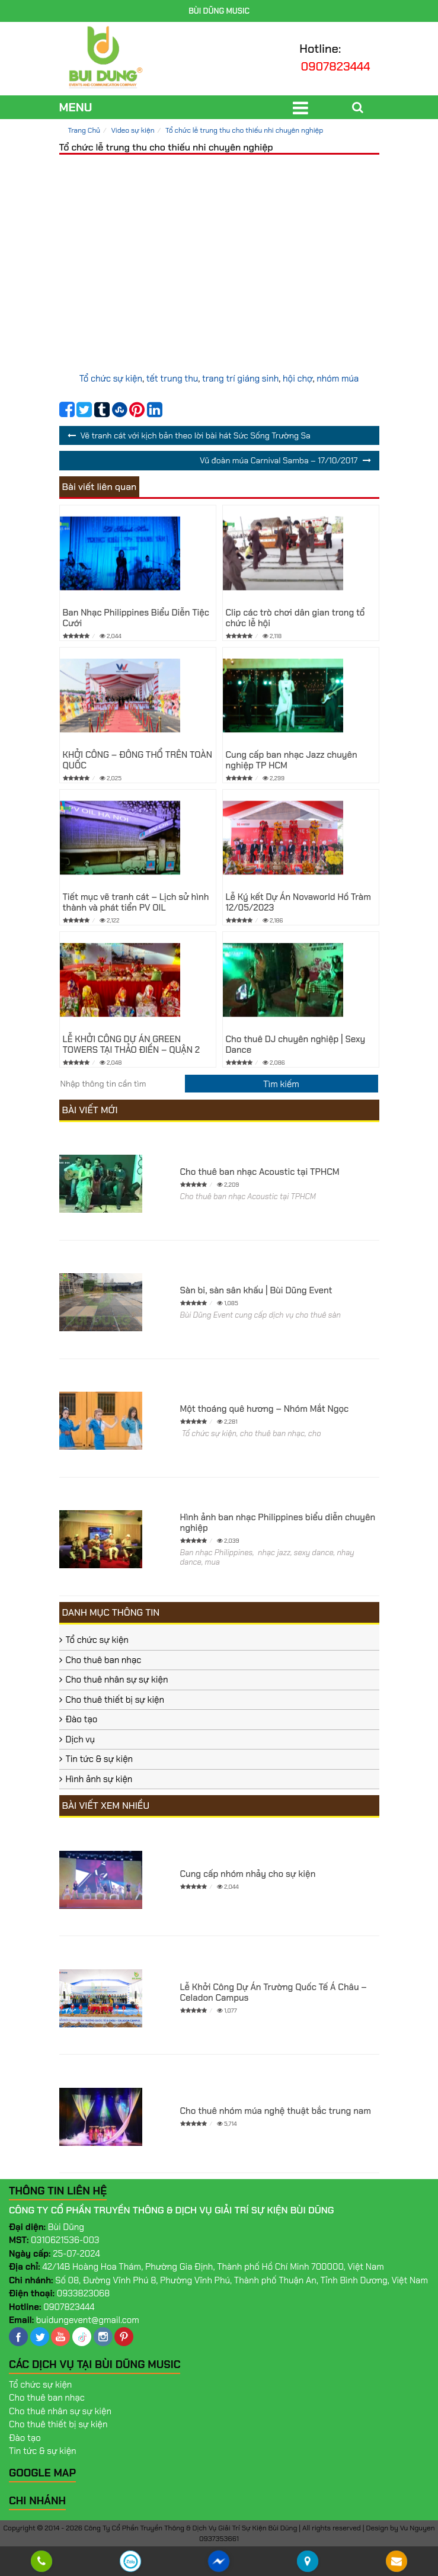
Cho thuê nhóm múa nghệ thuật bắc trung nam (275, 2111)
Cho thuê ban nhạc (104, 1660)
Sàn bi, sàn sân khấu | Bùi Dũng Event (256, 1290)
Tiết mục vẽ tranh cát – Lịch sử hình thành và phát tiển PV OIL (136, 902)
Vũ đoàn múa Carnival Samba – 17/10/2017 (278, 460)
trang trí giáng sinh (240, 379)
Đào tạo (82, 1719)
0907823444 (335, 66)
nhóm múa (337, 379)
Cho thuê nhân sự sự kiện (117, 1680)
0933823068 (83, 2293)
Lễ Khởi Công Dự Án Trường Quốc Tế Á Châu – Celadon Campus (273, 1992)
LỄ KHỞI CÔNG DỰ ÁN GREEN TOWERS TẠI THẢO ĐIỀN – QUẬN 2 (131, 1044)
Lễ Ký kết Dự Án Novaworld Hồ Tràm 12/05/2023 (298, 902)
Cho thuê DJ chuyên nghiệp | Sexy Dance (296, 1044)
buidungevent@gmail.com (87, 2320)
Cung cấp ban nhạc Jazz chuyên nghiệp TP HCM (291, 760)
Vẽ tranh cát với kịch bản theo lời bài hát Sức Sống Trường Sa (196, 435)
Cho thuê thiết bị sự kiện (115, 1700)
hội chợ (297, 379)
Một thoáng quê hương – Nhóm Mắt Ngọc (264, 1409)
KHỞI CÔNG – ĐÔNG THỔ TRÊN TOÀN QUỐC (137, 760)
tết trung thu (172, 379)
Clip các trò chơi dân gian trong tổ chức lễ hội (295, 618)
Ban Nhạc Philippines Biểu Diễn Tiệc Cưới (136, 618)
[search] (281, 1083)
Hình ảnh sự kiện (99, 1779)
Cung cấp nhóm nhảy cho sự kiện (248, 1874)
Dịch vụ (80, 1739)
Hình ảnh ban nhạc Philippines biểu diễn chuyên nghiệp (278, 1522)
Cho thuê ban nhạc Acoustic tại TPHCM (260, 1172)
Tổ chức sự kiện (110, 379)
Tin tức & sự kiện (99, 1759)
